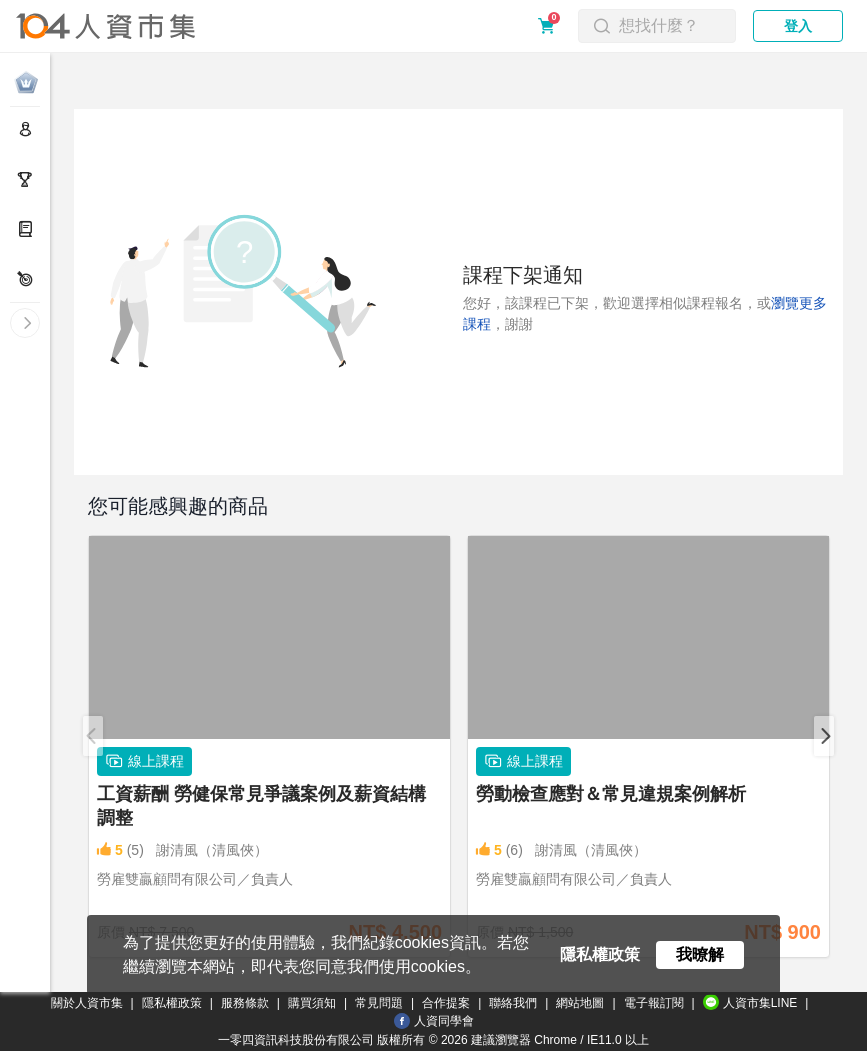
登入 (798, 26)
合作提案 (446, 1003)
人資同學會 (434, 1021)
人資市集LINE (750, 1002)
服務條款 (245, 1003)
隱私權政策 (172, 1003)
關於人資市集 (87, 1003)
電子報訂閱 (654, 1003)
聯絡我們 (513, 1003)
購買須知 (312, 1003)
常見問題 (379, 1003)
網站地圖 (580, 1003)
